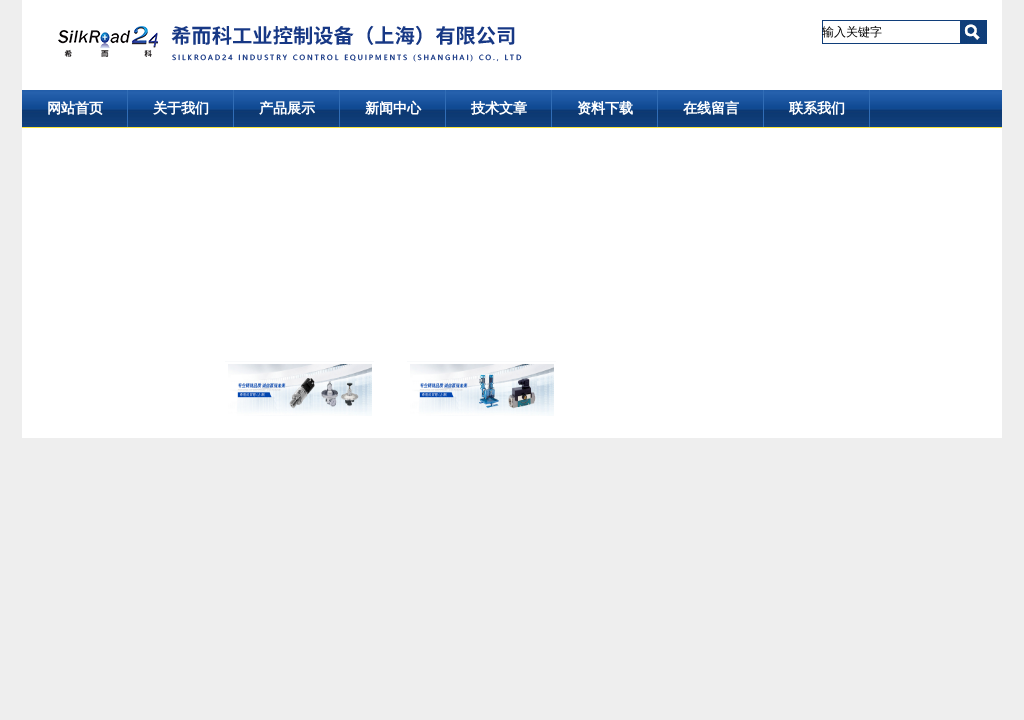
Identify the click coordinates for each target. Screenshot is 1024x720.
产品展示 (287, 108)
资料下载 (605, 108)
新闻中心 (393, 108)
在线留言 (711, 108)
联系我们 (817, 108)
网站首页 (75, 108)
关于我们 (181, 108)
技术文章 (499, 108)
